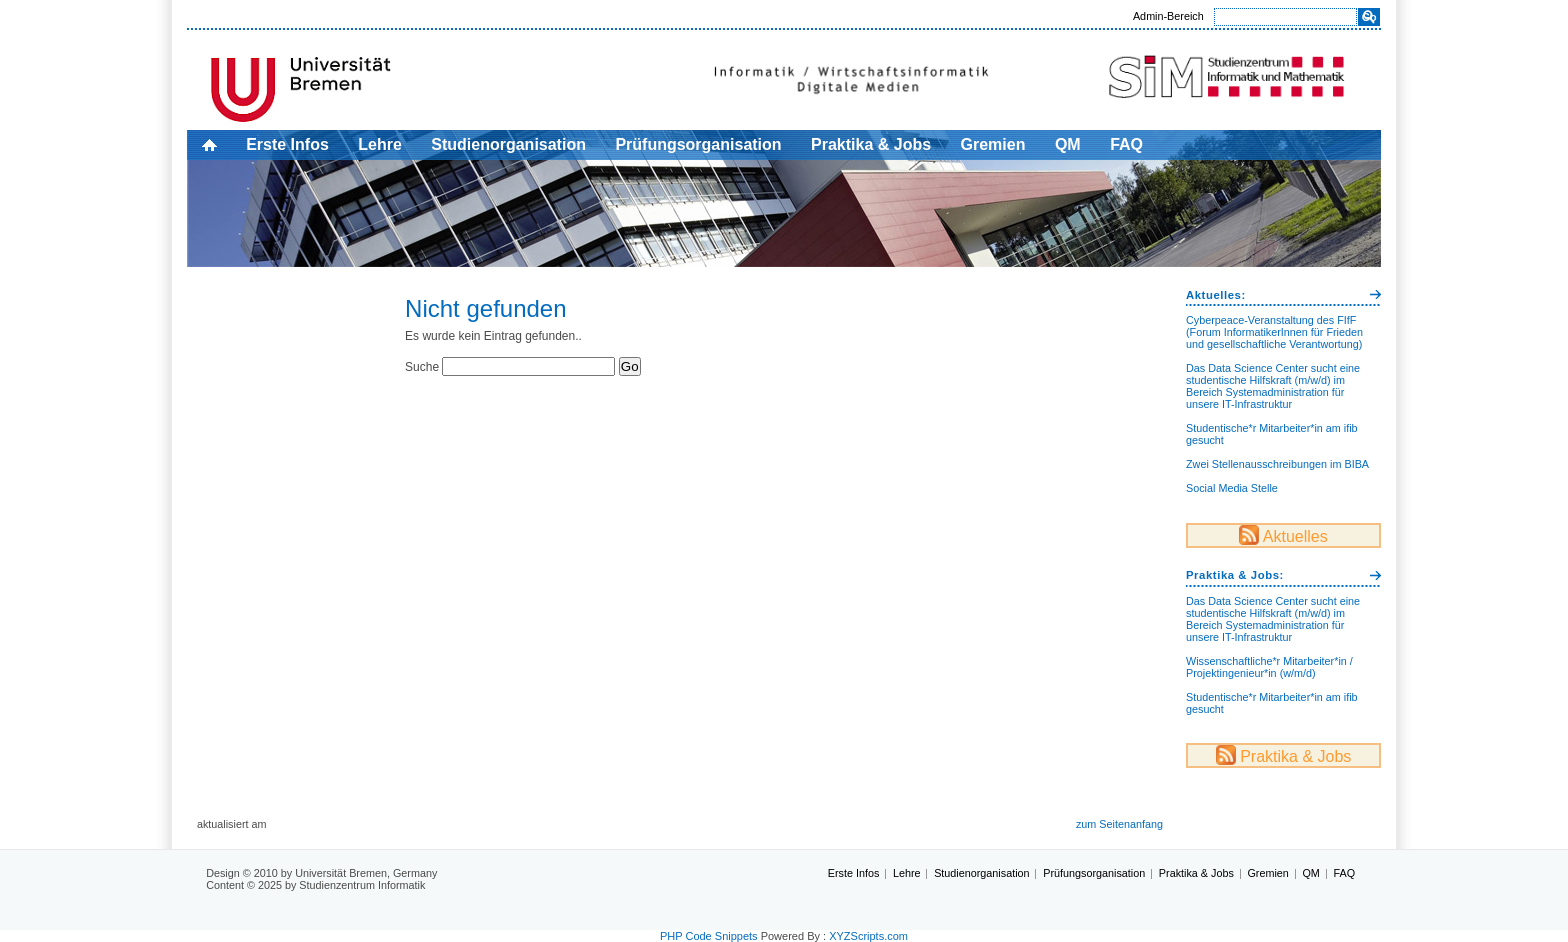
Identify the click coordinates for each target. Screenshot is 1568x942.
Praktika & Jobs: (1235, 575)
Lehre (380, 144)
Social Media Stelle (1232, 488)
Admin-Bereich (1168, 16)
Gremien (993, 144)
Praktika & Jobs (871, 144)
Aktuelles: (1216, 295)
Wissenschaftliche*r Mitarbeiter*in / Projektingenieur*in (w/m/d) (1269, 667)
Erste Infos (287, 144)
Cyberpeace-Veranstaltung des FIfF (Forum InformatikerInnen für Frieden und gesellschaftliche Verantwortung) (1274, 332)
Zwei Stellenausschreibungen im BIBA (1277, 464)
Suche (422, 367)
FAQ (1126, 144)
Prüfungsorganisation (698, 144)
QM (1068, 144)
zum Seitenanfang (1119, 824)
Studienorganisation (508, 144)
